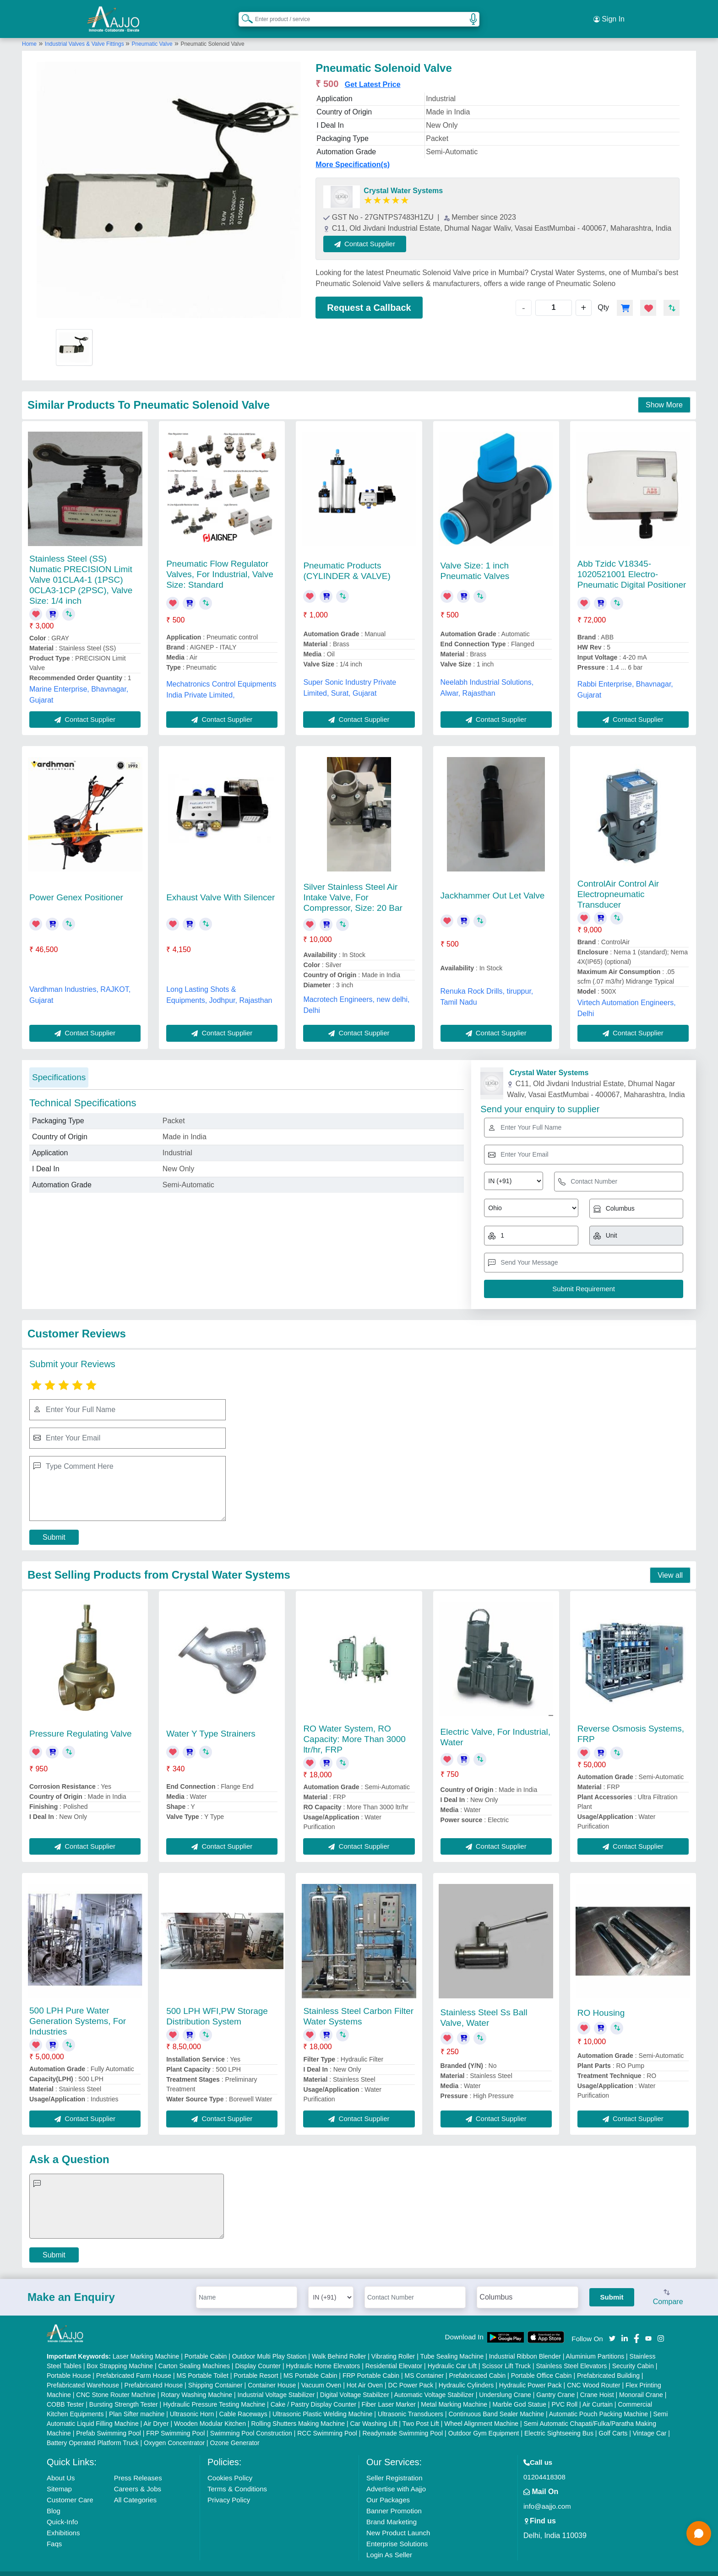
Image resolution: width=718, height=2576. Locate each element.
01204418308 (544, 2466)
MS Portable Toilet (202, 2364)
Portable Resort (256, 2364)
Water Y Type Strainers (211, 1723)
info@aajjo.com (547, 2495)
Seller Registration (394, 2467)
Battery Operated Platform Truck (93, 2431)
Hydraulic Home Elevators (323, 2355)
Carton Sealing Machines (194, 2355)
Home (29, 33)
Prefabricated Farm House (133, 2364)
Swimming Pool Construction (251, 2422)
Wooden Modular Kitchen (210, 2412)
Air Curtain (597, 2393)
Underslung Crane (505, 2383)
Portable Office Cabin (541, 2364)
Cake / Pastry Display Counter (314, 2393)
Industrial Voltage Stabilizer (276, 2383)
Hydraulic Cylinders (466, 2374)
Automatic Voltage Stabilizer (433, 2383)
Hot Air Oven (365, 2374)
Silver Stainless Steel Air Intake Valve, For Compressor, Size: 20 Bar (352, 886)
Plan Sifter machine (136, 2403)
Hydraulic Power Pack (530, 2374)
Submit (54, 1527)
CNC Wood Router (593, 2374)
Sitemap (59, 2478)
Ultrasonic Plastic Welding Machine (322, 2403)
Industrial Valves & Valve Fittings (85, 33)
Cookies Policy (229, 2467)
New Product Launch (398, 2522)
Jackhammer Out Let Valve (493, 885)
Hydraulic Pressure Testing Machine (214, 2393)
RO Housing (601, 2002)
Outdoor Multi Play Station (269, 2345)
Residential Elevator (394, 2355)
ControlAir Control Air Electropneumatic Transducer (618, 883)
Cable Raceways (243, 2403)
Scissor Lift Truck (506, 2355)
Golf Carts (612, 2422)
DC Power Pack (411, 2374)
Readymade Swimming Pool (402, 2422)
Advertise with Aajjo (396, 2478)
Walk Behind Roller (339, 2345)
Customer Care (70, 2489)
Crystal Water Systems (403, 180)
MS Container (424, 2364)
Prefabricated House (154, 2374)
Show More (664, 394)
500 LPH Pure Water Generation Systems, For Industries (77, 2010)
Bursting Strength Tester (123, 2393)
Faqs (54, 2533)
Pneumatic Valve (151, 33)
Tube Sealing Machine (452, 2345)
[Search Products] (243, 13)
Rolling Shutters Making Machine (298, 2412)
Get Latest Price (373, 74)
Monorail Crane (641, 2383)
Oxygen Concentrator (174, 2431)
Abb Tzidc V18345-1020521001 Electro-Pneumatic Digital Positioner (631, 563)
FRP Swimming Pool (175, 2422)
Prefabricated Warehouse (83, 2374)
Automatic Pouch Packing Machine (598, 2403)
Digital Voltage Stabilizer (354, 2383)
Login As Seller (389, 2544)
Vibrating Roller (393, 2345)
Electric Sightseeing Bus (558, 2422)
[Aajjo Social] (612, 2327)
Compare (668, 2287)
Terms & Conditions (237, 2478)
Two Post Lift (421, 2412)
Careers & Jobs (137, 2478)
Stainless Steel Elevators (571, 2355)
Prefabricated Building (608, 2364)
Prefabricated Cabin (477, 2364)
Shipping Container (215, 2374)
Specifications (59, 1067)
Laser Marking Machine (146, 2345)
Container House (272, 2374)
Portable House (69, 2364)
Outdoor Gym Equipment (483, 2422)
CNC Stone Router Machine (116, 2383)
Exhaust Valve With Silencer (220, 887)
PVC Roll (564, 2393)
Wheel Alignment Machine (481, 2412)
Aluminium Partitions (595, 2345)
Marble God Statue (519, 2393)
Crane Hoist (597, 2383)
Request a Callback (369, 297)
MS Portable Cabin (310, 2364)
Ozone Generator (235, 2431)
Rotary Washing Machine (196, 2383)
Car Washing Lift (373, 2412)
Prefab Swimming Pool (108, 2422)
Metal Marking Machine (454, 2393)
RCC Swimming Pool (327, 2422)
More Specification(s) (352, 154)
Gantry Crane (555, 2383)
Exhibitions (63, 2522)
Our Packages (388, 2489)
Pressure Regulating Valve (80, 1723)
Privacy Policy (228, 2489)
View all (670, 1564)
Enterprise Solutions (397, 2533)
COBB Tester (65, 2393)
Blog (53, 2500)
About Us (61, 2467)
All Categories (135, 2489)
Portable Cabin (206, 2345)
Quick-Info (62, 2511)
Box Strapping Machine (120, 2355)
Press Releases (138, 2467)
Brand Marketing (391, 2511)
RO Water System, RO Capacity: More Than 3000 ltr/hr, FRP (354, 1728)
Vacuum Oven (321, 2374)
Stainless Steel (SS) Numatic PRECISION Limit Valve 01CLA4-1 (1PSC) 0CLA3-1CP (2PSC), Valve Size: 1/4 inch (80, 569)
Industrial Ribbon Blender (525, 2345)
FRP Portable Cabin (371, 2364)
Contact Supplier (376, 233)
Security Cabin (633, 2355)
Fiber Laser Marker (389, 2393)
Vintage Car (650, 2422)
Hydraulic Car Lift (452, 2355)
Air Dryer (156, 2412)
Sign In (609, 14)
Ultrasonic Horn (192, 2403)
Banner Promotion (394, 2500)
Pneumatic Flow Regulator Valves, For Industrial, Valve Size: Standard (219, 563)
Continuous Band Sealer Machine (496, 2403)
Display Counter (258, 2355)
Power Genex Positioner (76, 887)
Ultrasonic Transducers (410, 2403)
